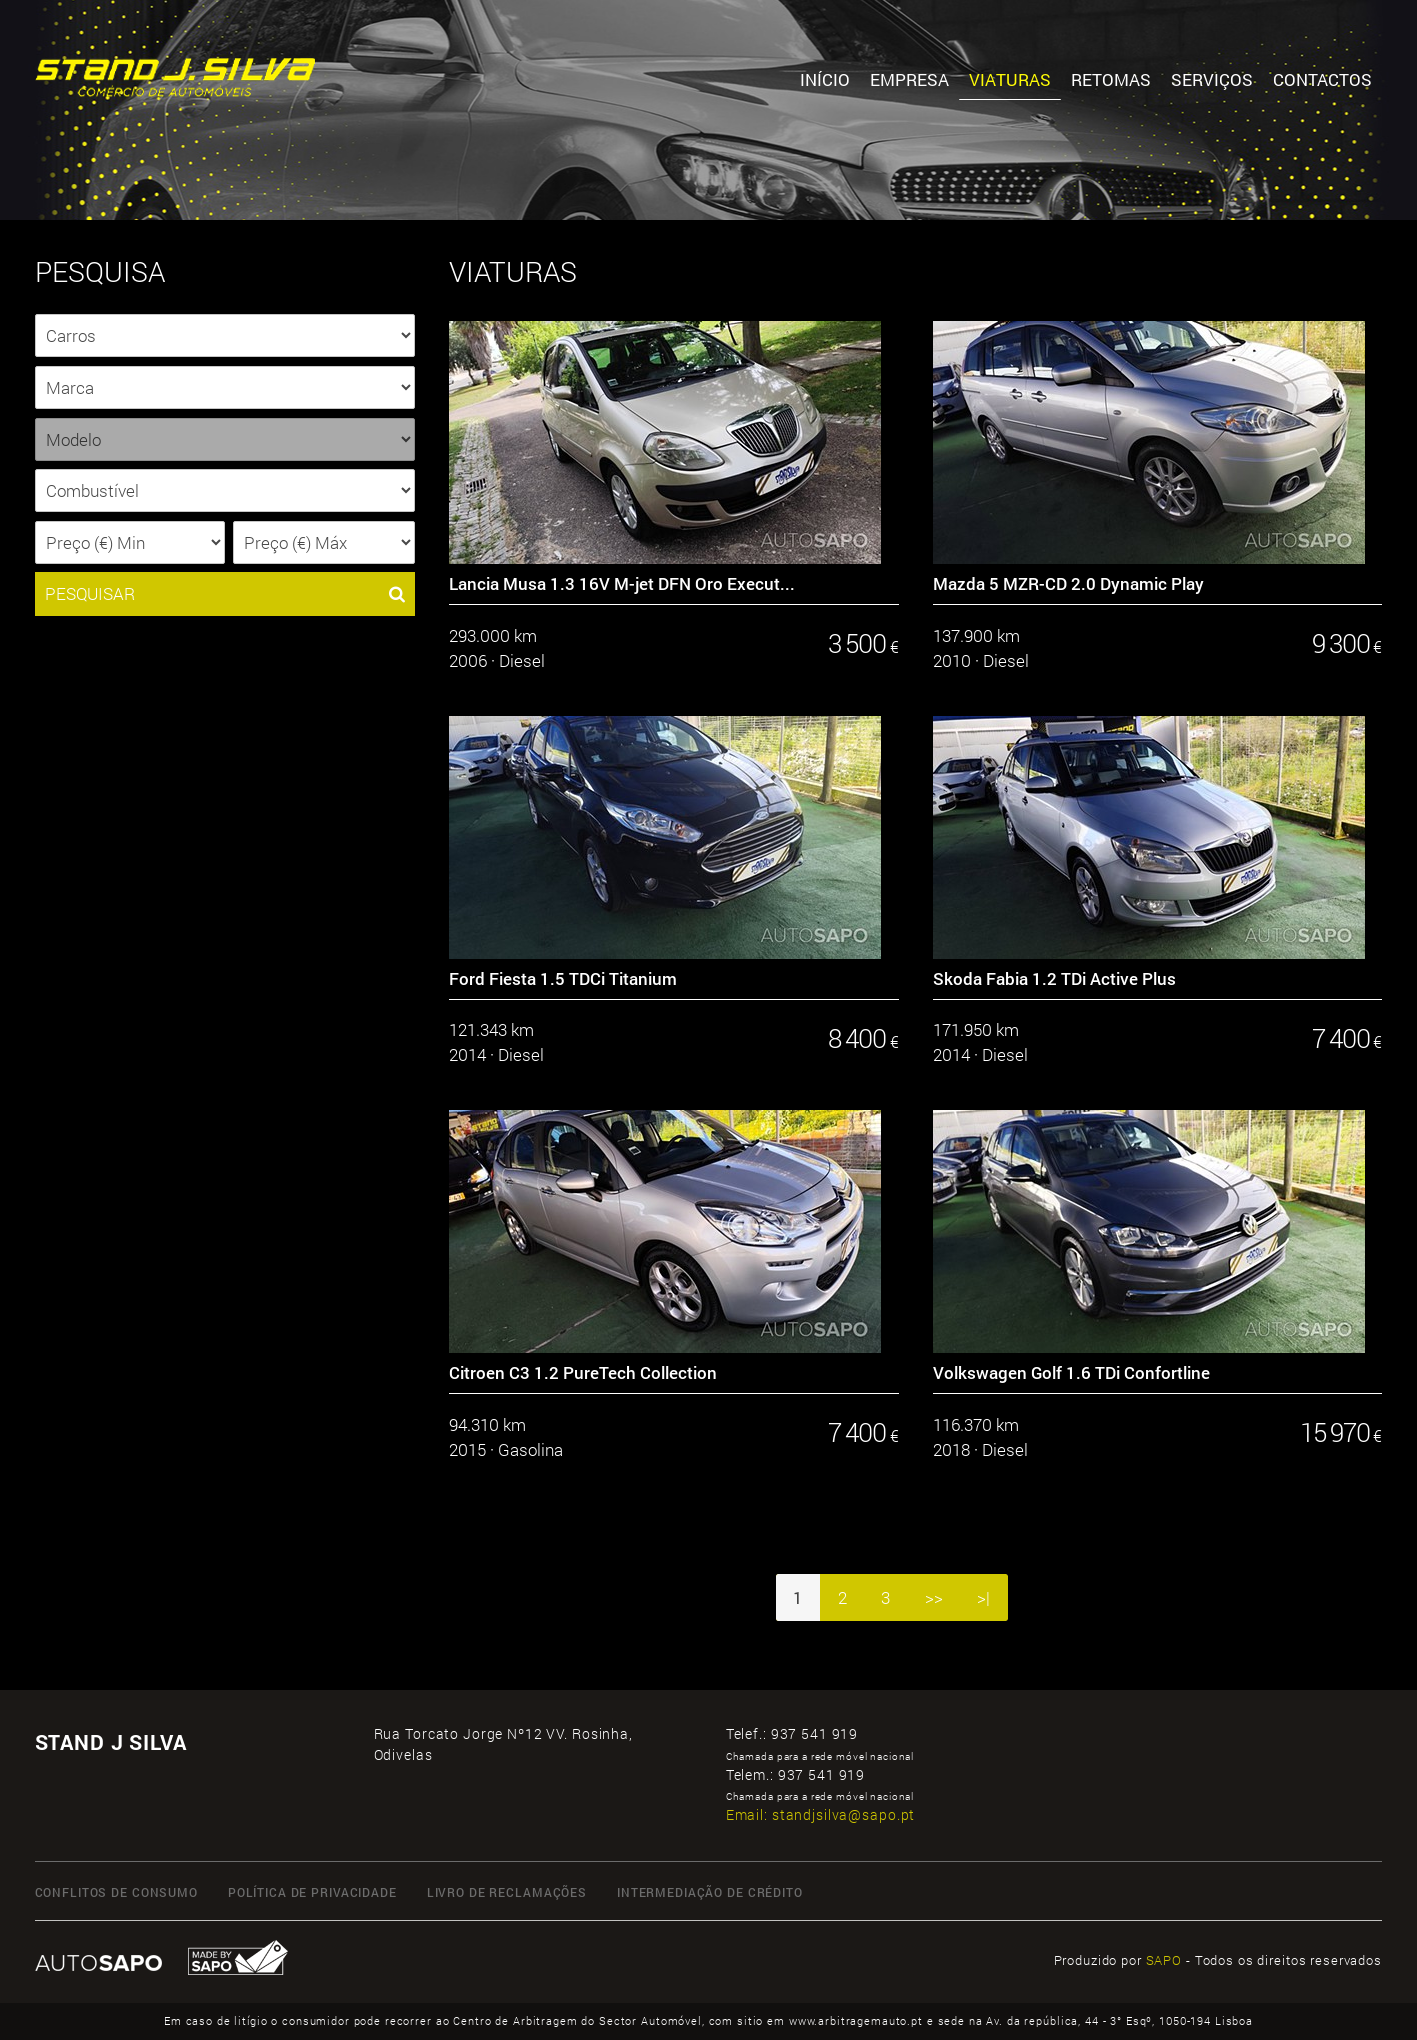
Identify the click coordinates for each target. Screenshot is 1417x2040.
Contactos (1322, 79)
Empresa (909, 79)
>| (983, 1597)
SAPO (1164, 1960)
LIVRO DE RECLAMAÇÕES (507, 1892)
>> (934, 1597)
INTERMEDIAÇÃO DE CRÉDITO (710, 1892)
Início (825, 79)
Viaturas (1010, 79)
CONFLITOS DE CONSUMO (116, 1892)
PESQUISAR (225, 594)
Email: (820, 1814)
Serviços (1212, 79)
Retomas (1111, 79)
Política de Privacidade (312, 1892)
